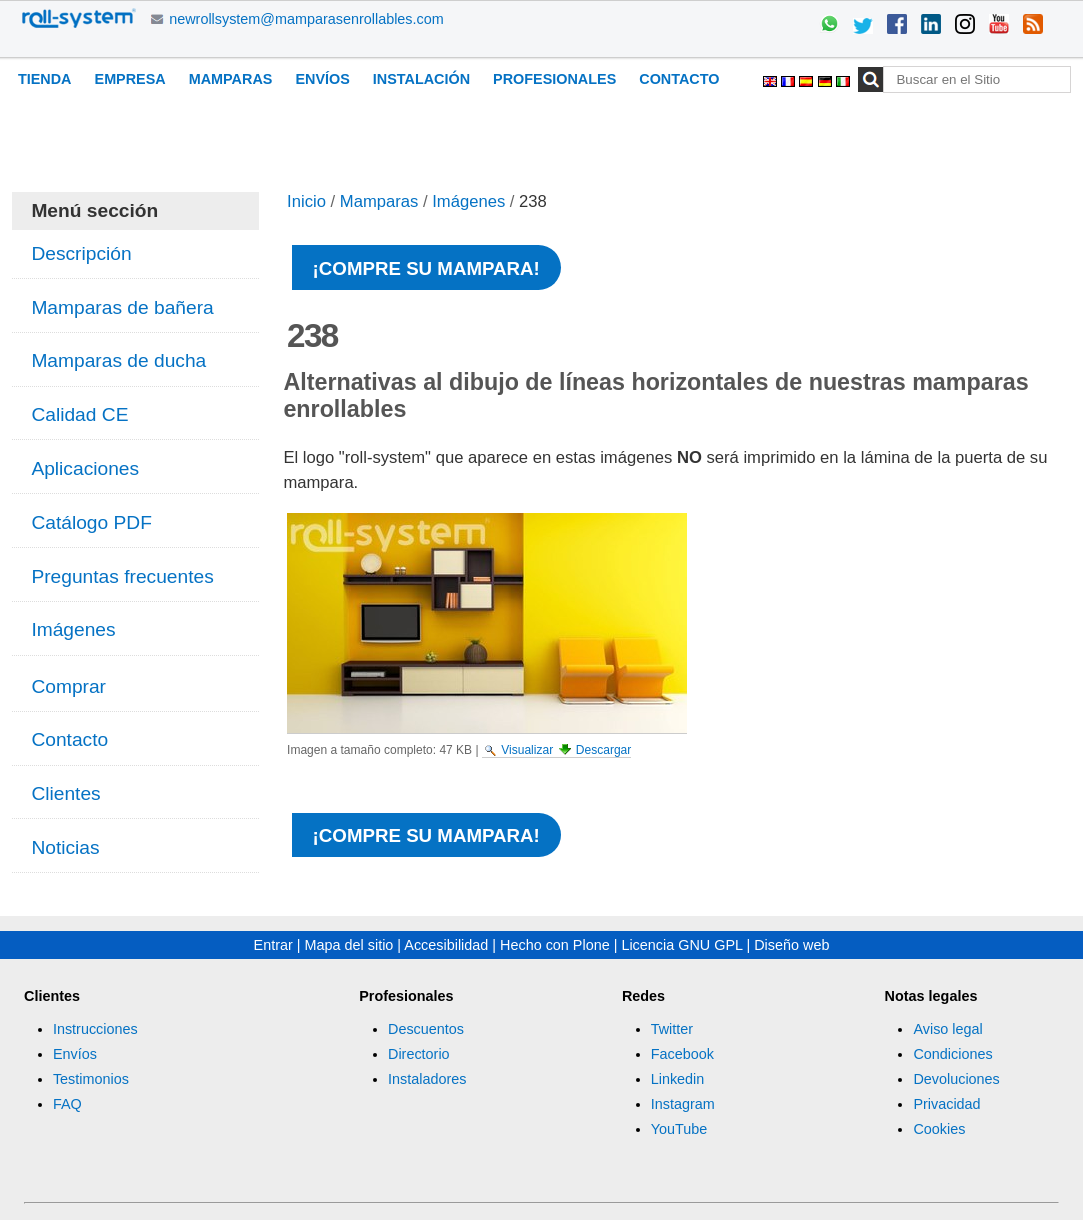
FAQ (67, 1104)
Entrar (273, 945)
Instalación (421, 79)
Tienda (45, 79)
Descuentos (426, 1029)
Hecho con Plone (555, 945)
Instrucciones (95, 1029)
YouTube (679, 1129)
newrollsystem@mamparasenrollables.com (306, 19)
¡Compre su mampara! (426, 268)
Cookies (939, 1129)
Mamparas (231, 79)
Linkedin (678, 1079)
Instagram (683, 1104)
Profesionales (554, 79)
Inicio (306, 201)
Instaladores (427, 1079)
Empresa (130, 79)
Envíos (322, 79)
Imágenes (468, 201)
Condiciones (952, 1054)
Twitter (672, 1029)
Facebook (682, 1054)
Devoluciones (956, 1079)
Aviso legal (947, 1029)
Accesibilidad (446, 945)
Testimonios (91, 1079)
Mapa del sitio (349, 945)
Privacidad (946, 1104)
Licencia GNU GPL (681, 945)
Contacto (679, 79)
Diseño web (791, 945)
